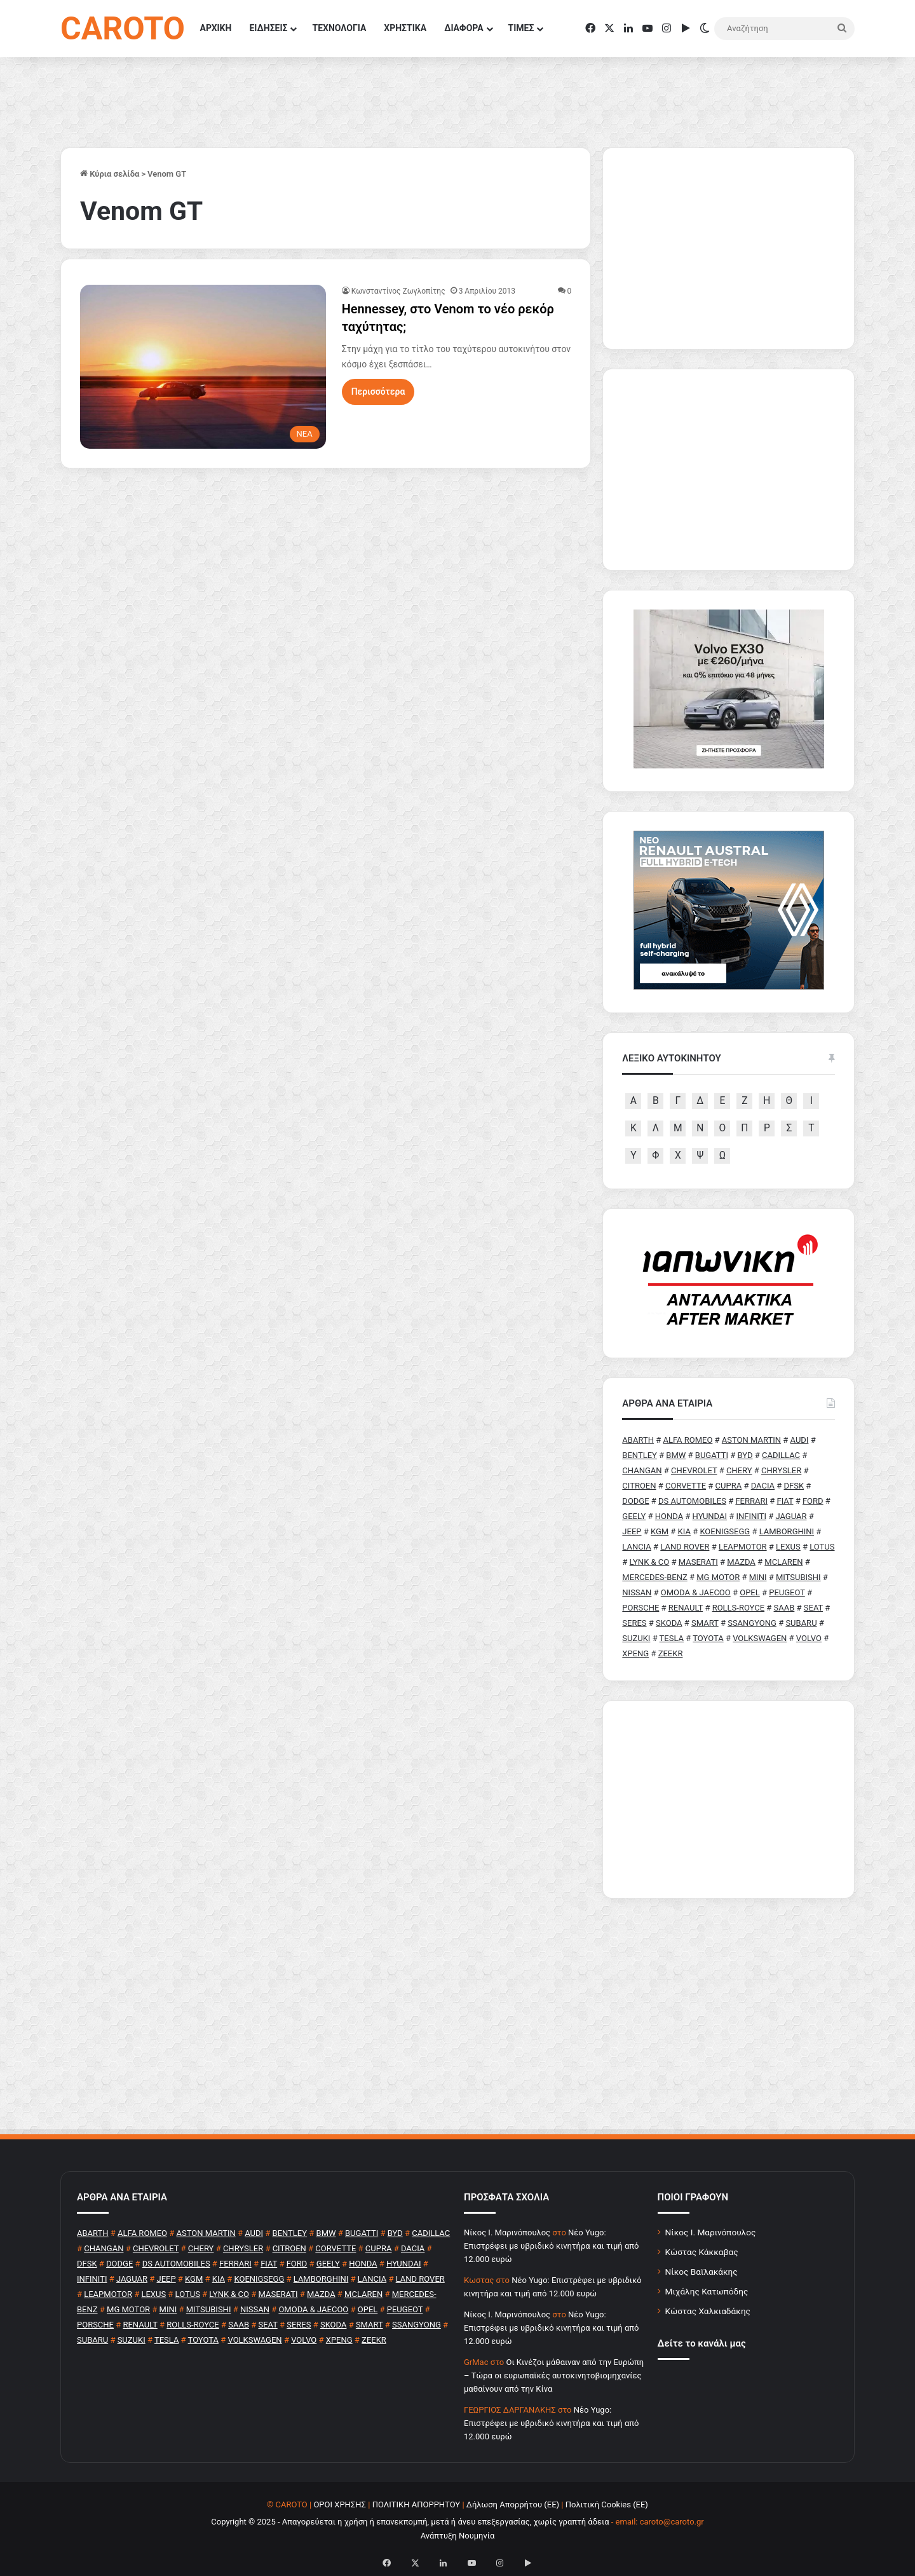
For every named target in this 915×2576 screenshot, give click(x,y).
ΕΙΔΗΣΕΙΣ (268, 28)
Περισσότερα (378, 391)
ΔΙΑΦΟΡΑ (463, 28)
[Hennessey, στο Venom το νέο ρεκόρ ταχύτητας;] (203, 367)
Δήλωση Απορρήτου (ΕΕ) (512, 2504)
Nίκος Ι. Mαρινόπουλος (507, 2232)
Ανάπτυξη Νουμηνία (458, 2535)
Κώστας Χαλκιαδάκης (707, 2311)
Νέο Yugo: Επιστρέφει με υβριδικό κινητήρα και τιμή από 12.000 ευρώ (551, 2246)
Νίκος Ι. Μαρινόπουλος (710, 2232)
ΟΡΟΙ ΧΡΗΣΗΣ (339, 2504)
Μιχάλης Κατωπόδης (707, 2291)
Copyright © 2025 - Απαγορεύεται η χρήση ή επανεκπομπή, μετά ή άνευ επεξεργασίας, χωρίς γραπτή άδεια (410, 2521)
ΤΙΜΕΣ (521, 28)
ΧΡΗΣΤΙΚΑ (405, 28)
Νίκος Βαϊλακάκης (701, 2271)
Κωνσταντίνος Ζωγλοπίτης (398, 291)
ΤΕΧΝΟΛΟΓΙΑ (339, 28)
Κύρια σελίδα (109, 174)
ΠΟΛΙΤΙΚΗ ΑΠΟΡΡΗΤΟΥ (416, 2504)
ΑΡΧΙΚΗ (216, 28)
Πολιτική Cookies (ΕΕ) (607, 2504)
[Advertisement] (728, 1799)
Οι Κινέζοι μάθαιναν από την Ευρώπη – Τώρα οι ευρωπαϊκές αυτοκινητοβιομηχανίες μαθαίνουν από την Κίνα (554, 2375)
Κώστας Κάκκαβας (701, 2252)
